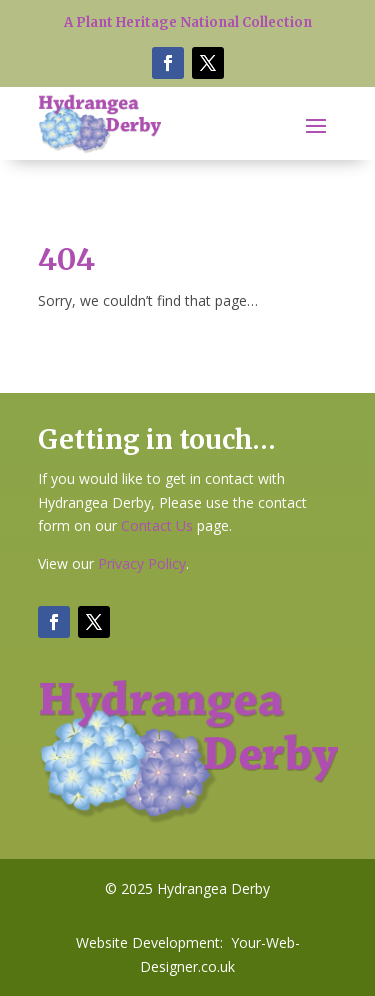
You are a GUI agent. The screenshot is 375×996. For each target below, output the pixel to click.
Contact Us (157, 525)
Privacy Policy (142, 563)
